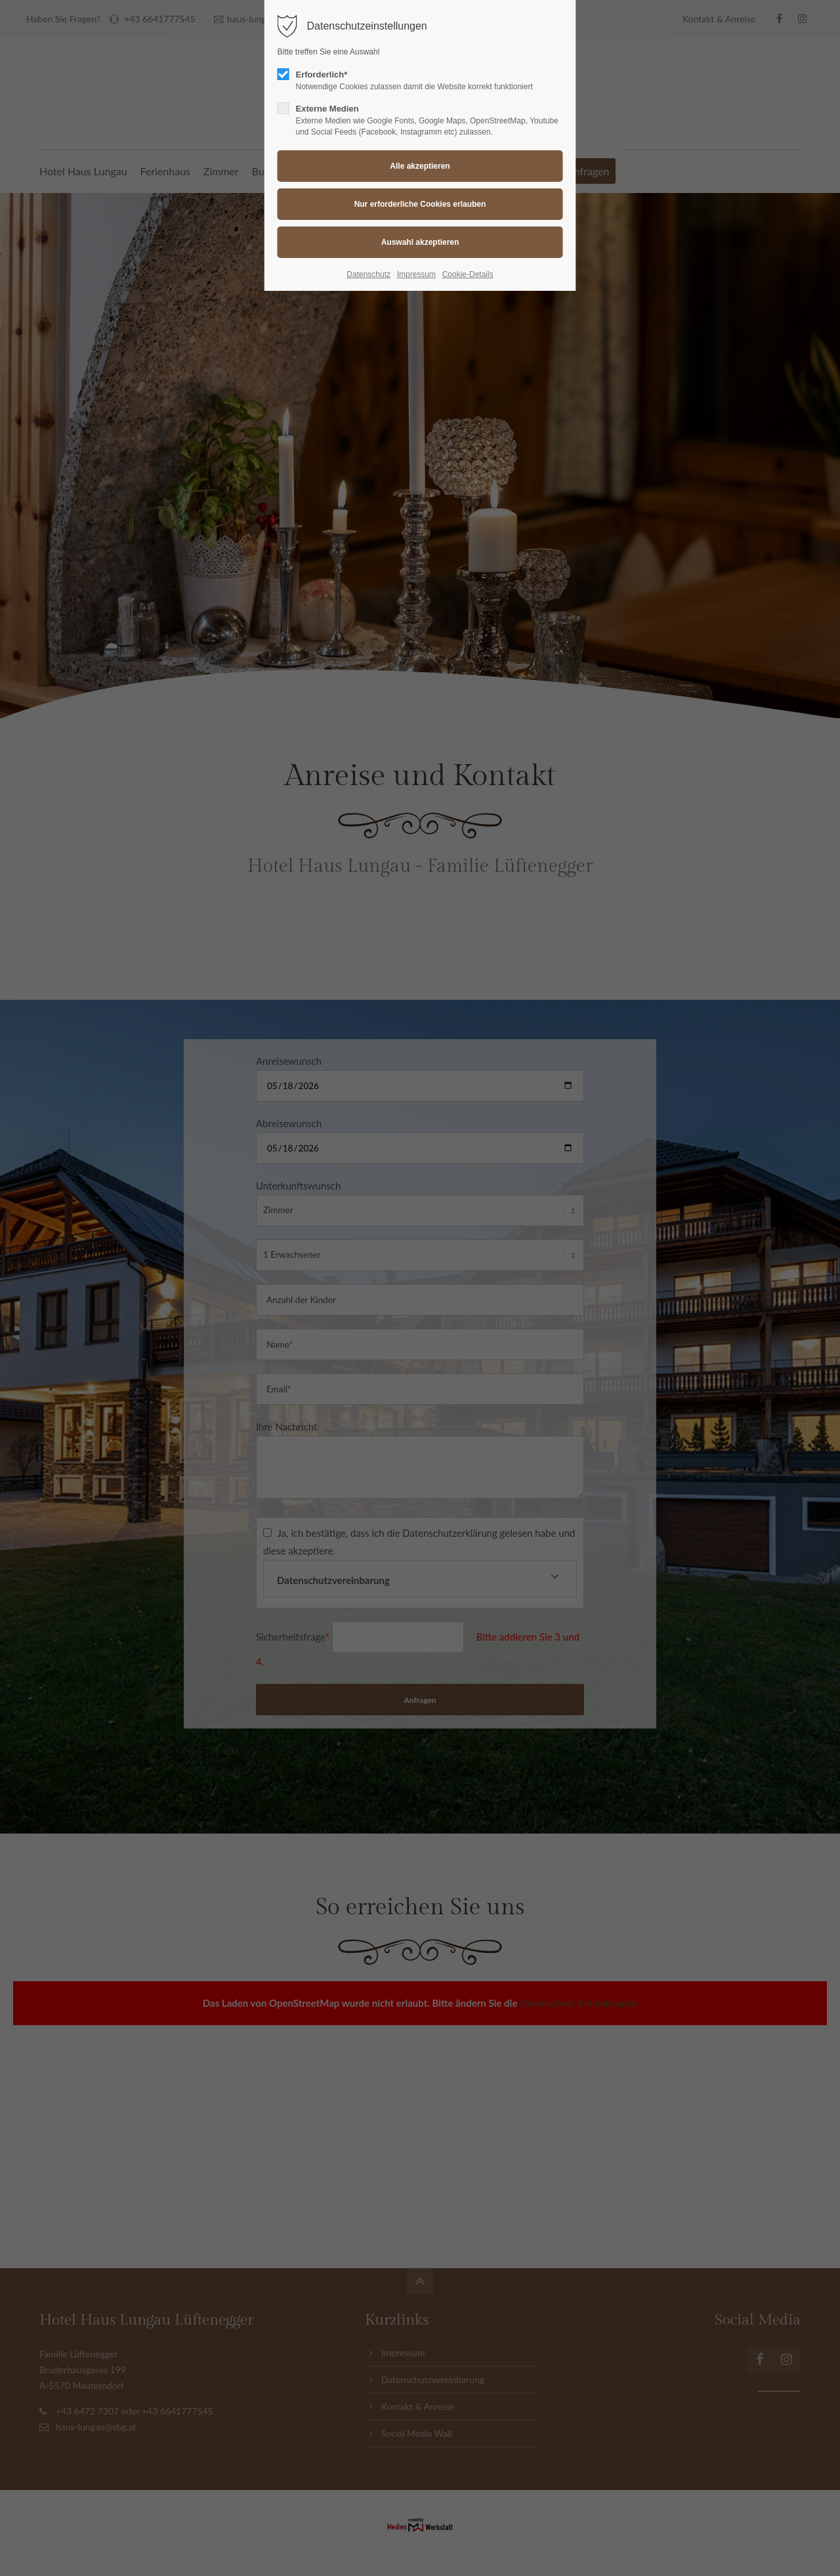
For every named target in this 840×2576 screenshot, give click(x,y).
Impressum (416, 274)
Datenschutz (368, 274)
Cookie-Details (468, 274)
